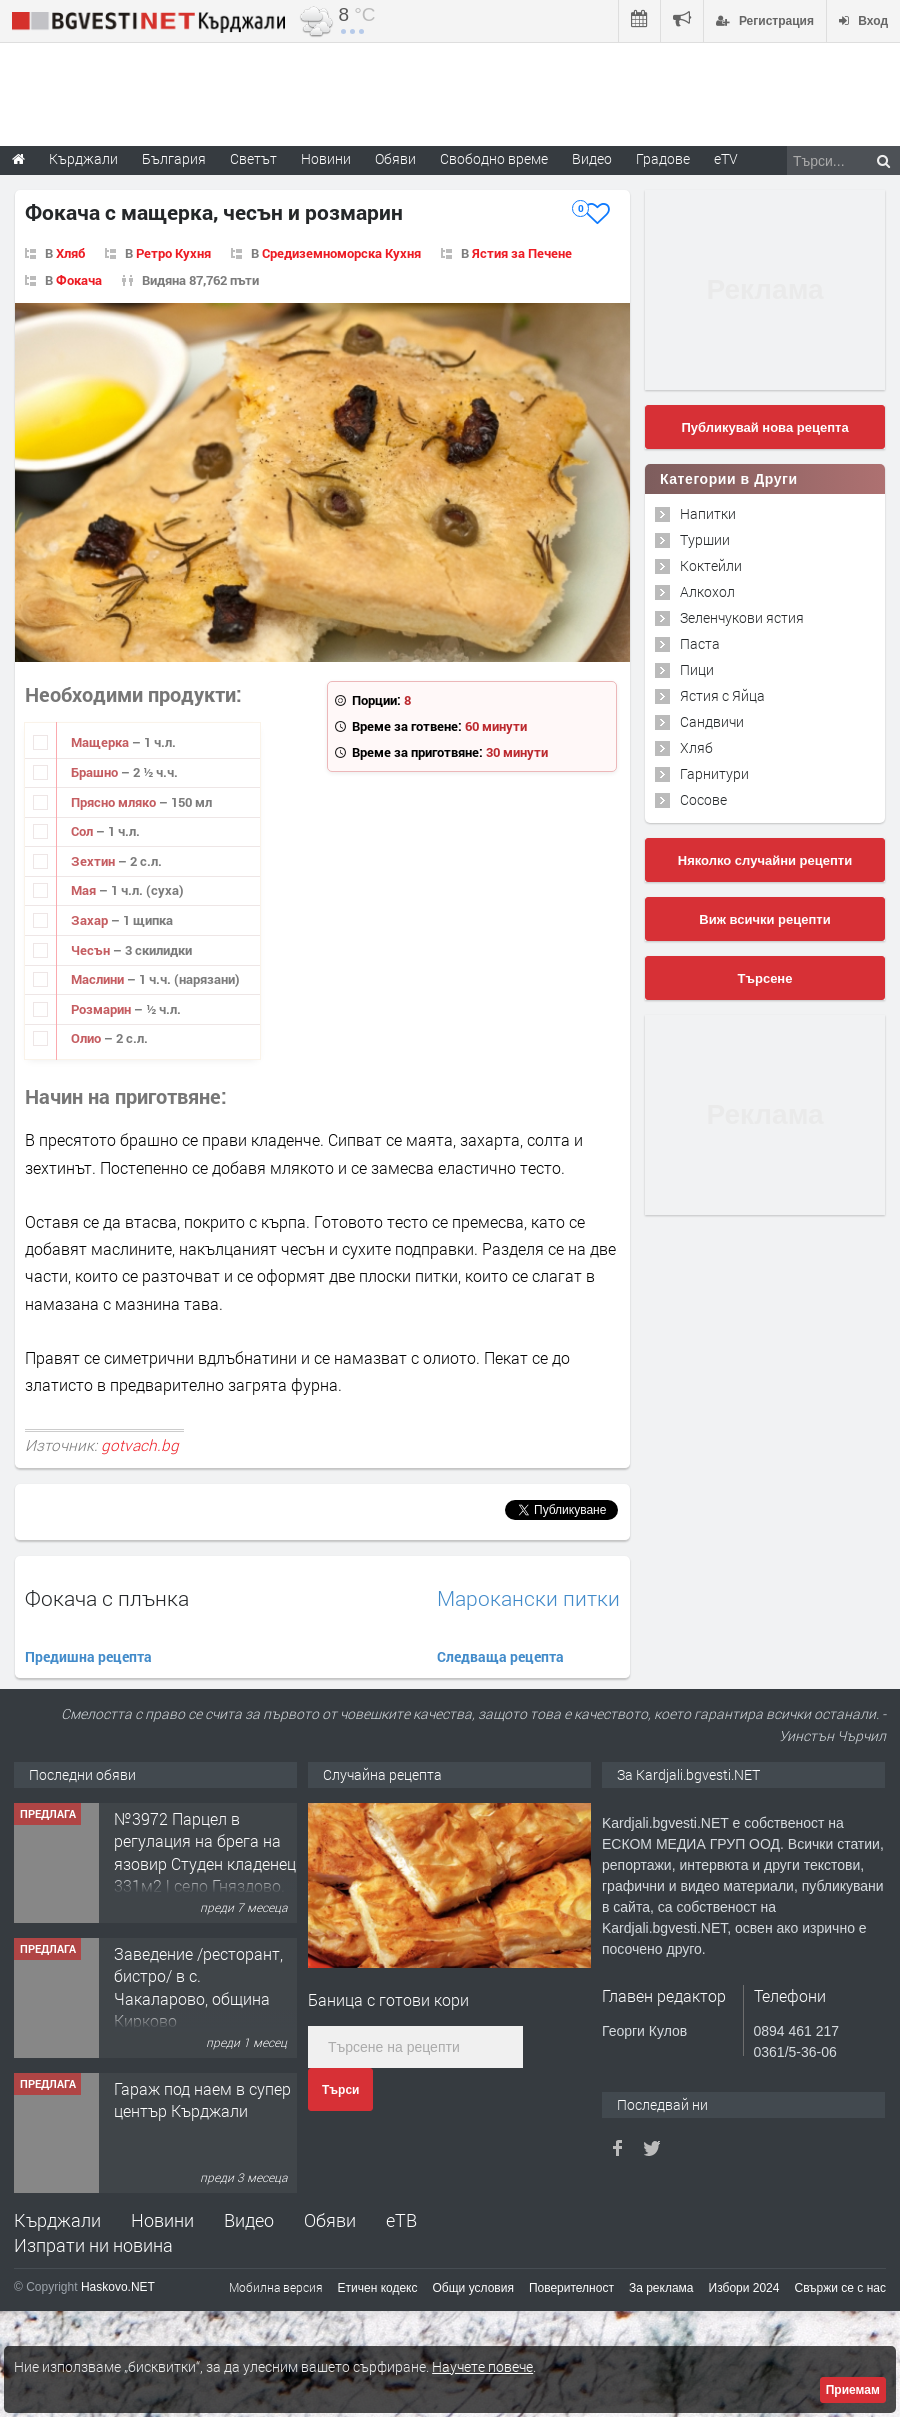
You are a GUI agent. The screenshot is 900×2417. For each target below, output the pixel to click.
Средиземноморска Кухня (341, 253)
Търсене (765, 978)
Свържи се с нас (840, 2288)
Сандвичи (712, 721)
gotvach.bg (140, 1445)
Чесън (92, 950)
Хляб (70, 253)
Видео (249, 2220)
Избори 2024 (744, 2288)
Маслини (99, 979)
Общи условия (473, 2288)
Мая (85, 890)
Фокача (79, 280)
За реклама (661, 2288)
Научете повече (482, 2366)
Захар (91, 920)
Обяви (330, 2220)
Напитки (708, 513)
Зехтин (94, 861)
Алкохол (707, 591)
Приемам (853, 2390)
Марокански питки (528, 1598)
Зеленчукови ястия (742, 617)
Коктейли (711, 565)
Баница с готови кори (388, 1999)
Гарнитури (714, 773)
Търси (340, 2090)
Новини (326, 158)
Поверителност (571, 2288)
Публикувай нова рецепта (764, 427)
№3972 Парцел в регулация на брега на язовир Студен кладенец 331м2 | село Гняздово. (205, 1852)
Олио (87, 1038)
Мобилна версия (276, 2287)
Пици (697, 669)
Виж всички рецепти (764, 919)
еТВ (401, 2220)
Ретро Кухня (173, 253)
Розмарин (102, 1009)
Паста (700, 643)
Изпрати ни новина (93, 2245)
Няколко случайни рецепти (765, 860)
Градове (663, 158)
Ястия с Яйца (722, 695)
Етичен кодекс (378, 2288)
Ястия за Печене (522, 253)
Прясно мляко (115, 802)
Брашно (96, 772)
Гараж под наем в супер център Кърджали (202, 2099)
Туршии (705, 539)
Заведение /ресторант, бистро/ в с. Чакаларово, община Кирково (198, 1987)
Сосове (703, 799)
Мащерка (101, 742)
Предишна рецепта (88, 1656)
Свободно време (494, 158)
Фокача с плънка (107, 1598)
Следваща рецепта (500, 1656)
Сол (83, 831)
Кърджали (57, 2220)
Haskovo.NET (118, 2287)
